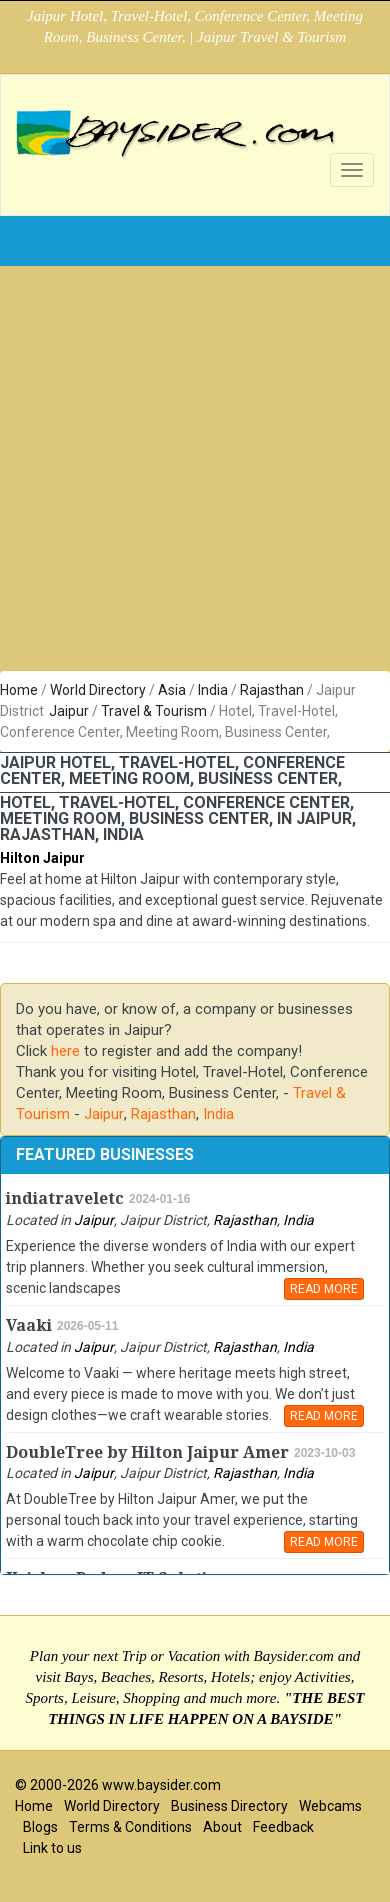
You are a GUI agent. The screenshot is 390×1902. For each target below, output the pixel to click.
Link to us (52, 1848)
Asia (172, 690)
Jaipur (69, 711)
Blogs (40, 1827)
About (222, 1827)
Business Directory (229, 1806)
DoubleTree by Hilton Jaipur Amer (147, 1452)
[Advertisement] (187, 473)
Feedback (283, 1827)
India (213, 690)
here (65, 1051)
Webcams (330, 1806)
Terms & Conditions (130, 1827)
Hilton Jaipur (42, 858)
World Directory (98, 690)
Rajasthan (272, 690)
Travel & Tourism (154, 711)
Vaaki (29, 1325)
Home (19, 690)
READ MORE (324, 1289)
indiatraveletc (65, 1198)
